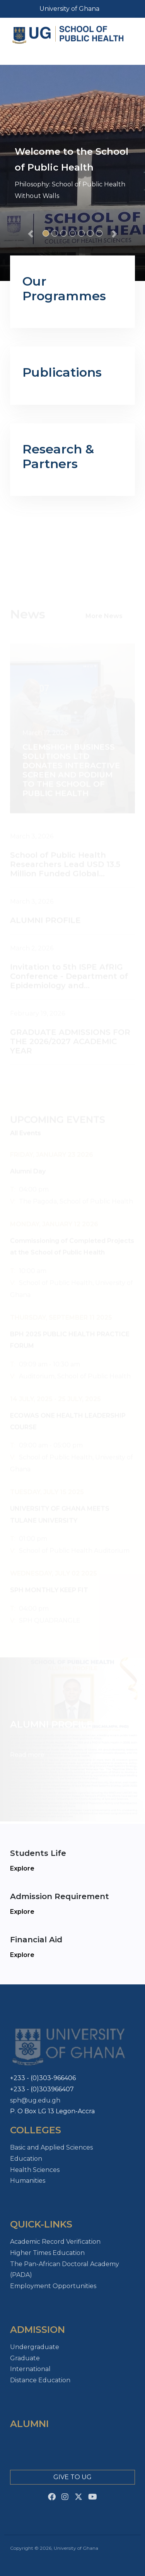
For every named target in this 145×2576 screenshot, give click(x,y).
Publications (62, 372)
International (30, 2369)
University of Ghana (69, 8)
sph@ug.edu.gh (35, 2100)
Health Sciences (35, 2169)
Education (26, 2158)
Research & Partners (58, 456)
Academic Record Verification (55, 2241)
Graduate (25, 2358)
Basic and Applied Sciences (51, 2147)
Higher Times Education (47, 2252)
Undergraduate (34, 2347)
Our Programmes (64, 288)
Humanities (27, 2180)
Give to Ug (72, 2477)
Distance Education (40, 2380)
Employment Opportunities (53, 2286)
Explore (22, 1868)
